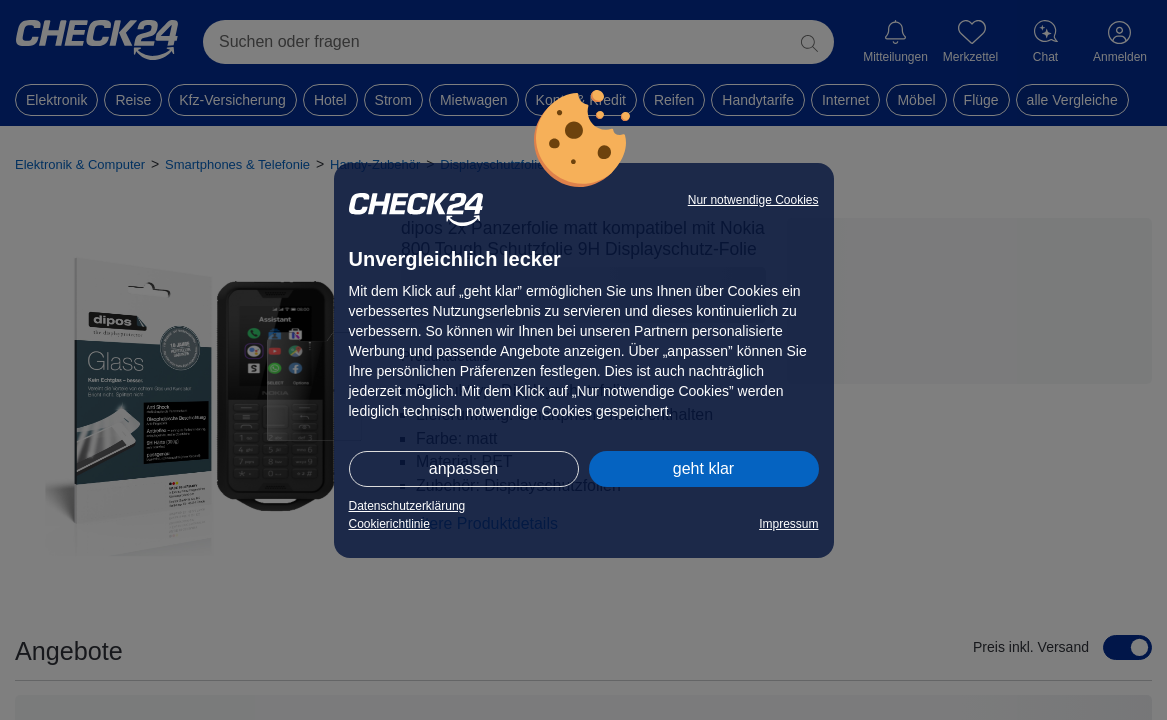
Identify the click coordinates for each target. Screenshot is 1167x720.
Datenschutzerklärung (407, 506)
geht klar (703, 468)
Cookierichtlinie (389, 524)
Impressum (788, 524)
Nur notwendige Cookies (753, 200)
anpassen (463, 468)
